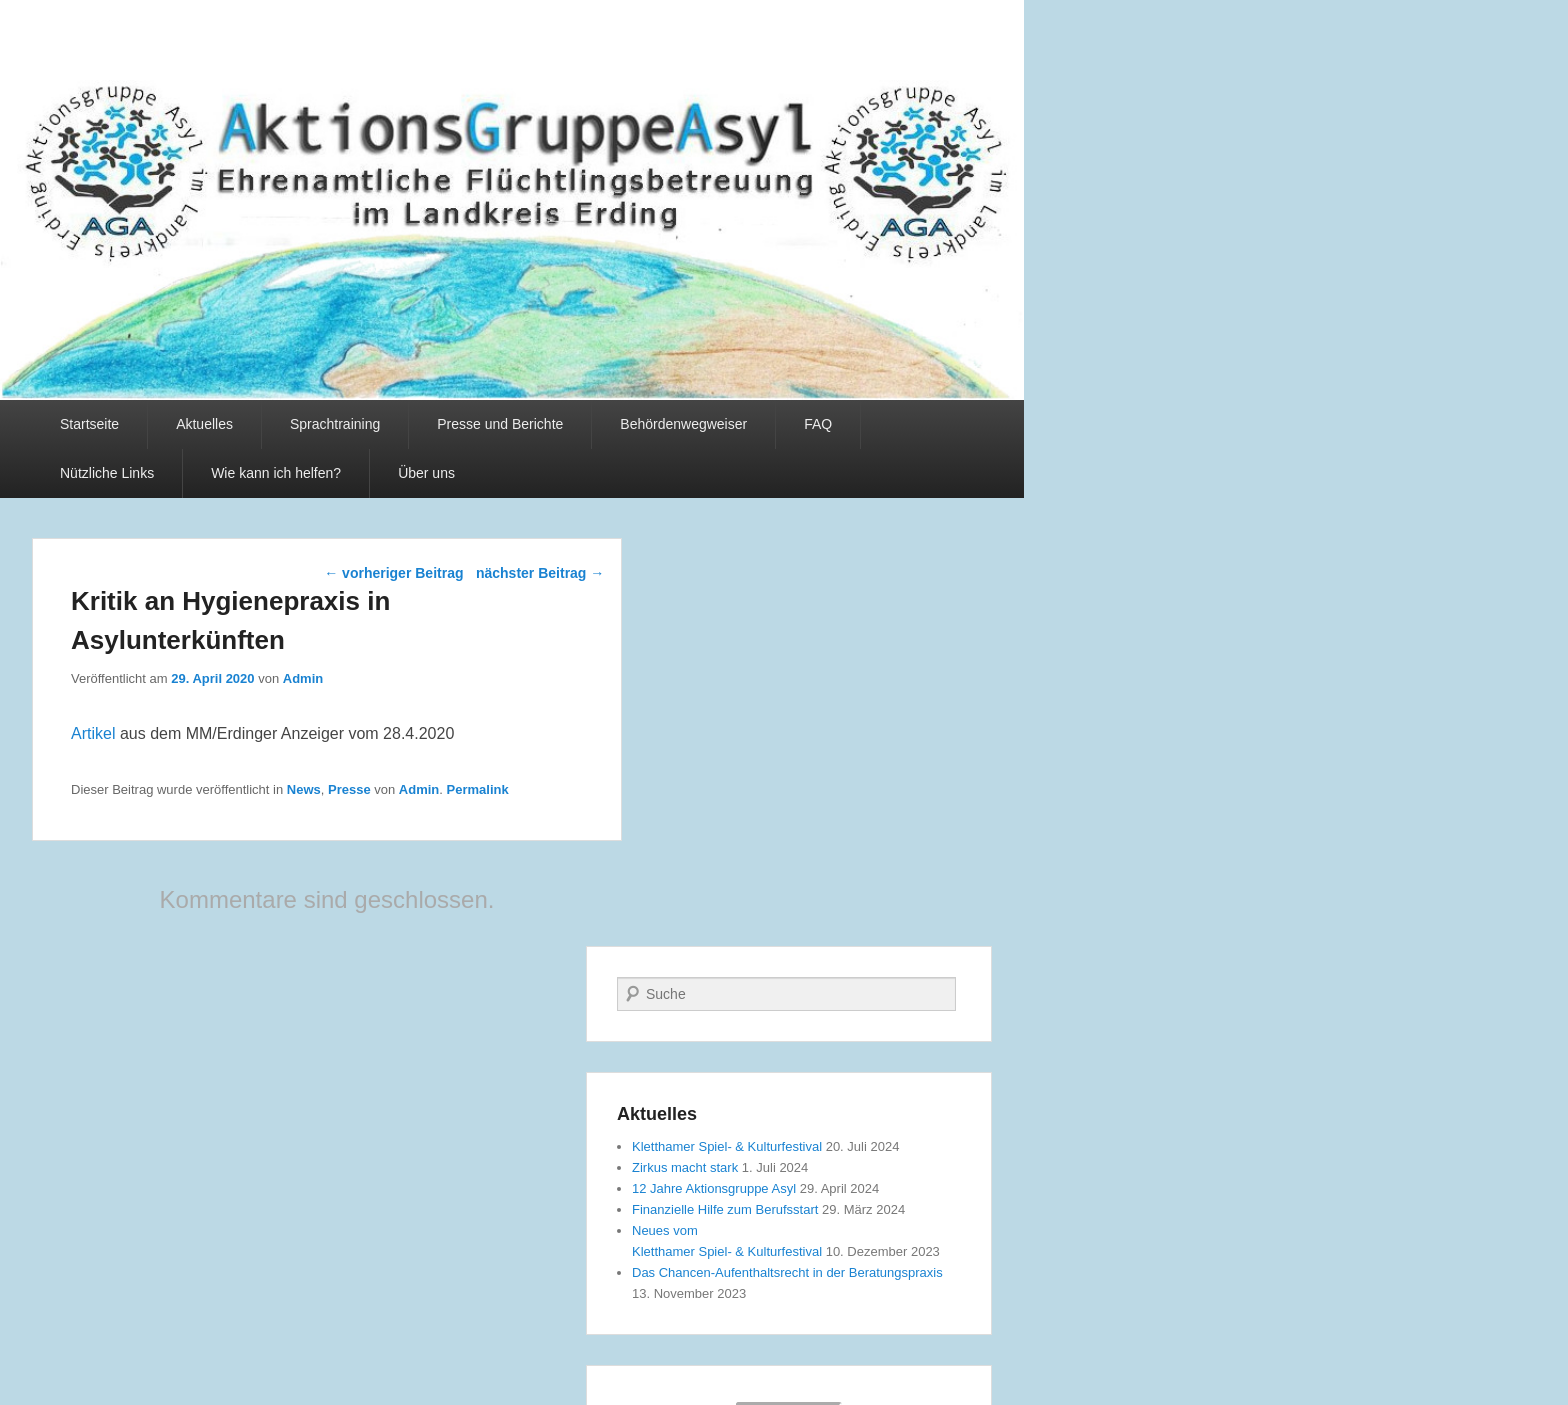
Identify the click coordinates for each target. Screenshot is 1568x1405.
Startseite (89, 424)
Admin (303, 678)
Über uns (426, 473)
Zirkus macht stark (685, 1167)
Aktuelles (204, 424)
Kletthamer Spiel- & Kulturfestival (727, 1146)
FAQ (818, 424)
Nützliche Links (107, 473)
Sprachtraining (335, 424)
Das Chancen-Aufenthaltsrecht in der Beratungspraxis (787, 1272)
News (304, 789)
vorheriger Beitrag (393, 573)
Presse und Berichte (500, 424)
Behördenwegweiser (683, 424)
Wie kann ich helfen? (276, 473)
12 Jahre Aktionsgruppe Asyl (714, 1188)
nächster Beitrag (540, 573)
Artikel (93, 733)
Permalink (478, 789)
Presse (349, 789)
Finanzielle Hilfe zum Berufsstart (725, 1209)
